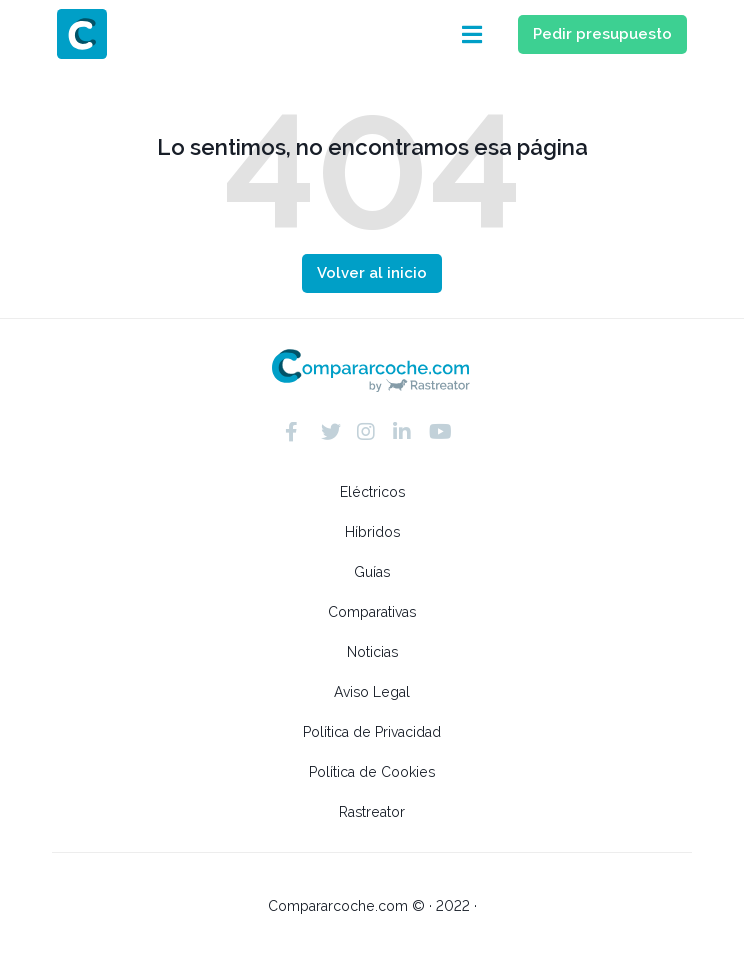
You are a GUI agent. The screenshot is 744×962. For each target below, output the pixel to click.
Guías (372, 572)
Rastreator (372, 812)
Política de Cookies (372, 772)
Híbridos (372, 532)
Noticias (372, 652)
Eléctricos (372, 492)
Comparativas (372, 612)
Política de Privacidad (372, 732)
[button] (473, 34)
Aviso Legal (372, 692)
